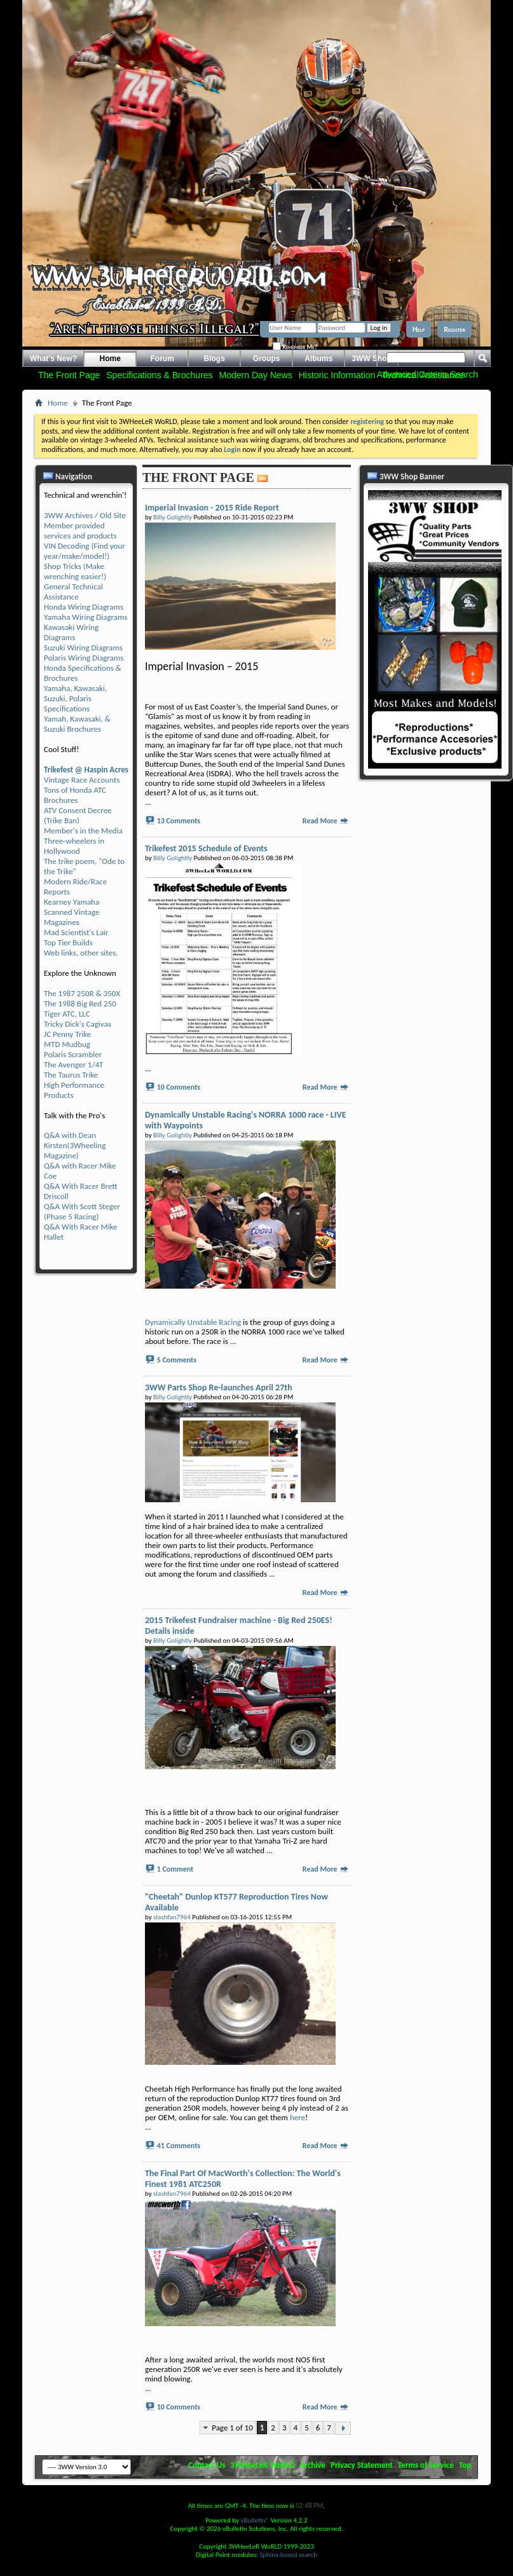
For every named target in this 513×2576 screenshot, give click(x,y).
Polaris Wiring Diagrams (83, 657)
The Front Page (69, 375)
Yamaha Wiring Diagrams (86, 617)
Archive (313, 2465)
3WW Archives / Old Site (85, 515)
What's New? (53, 358)
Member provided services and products (80, 530)
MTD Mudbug (67, 1044)
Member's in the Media (83, 830)
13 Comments (179, 820)
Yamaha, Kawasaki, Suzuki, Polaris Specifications (75, 698)
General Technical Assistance (73, 591)
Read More (326, 820)
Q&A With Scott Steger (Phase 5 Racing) (82, 1211)
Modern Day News (255, 375)
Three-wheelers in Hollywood (74, 846)
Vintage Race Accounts (82, 779)
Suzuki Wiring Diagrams (83, 647)
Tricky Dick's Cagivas (77, 1024)
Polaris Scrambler (73, 1054)
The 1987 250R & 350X (82, 993)
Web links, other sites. (81, 952)
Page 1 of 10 (232, 2427)
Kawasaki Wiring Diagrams (71, 632)
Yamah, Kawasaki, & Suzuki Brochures (77, 724)
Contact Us (206, 2465)
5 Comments (176, 1359)
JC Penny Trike (67, 1034)
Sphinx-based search (288, 2555)
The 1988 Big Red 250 (80, 1003)
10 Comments (179, 1087)
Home (110, 358)
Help (419, 329)
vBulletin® (254, 2520)
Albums (318, 358)
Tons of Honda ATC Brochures (75, 795)
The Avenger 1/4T (73, 1064)
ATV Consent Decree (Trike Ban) (78, 815)
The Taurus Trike (71, 1074)
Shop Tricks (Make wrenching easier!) (75, 571)
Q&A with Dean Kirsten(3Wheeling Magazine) (75, 1145)
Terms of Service (426, 2465)
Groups (266, 358)
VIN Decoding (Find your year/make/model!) (84, 551)
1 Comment (175, 1869)
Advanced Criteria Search (427, 374)
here (297, 2117)
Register (454, 329)
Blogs (214, 358)
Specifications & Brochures (159, 375)
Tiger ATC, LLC (67, 1013)
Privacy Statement (362, 2465)
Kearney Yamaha (71, 902)
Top (465, 2465)
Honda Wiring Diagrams (83, 607)
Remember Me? (295, 346)
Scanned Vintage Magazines (71, 917)
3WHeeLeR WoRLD (262, 2465)
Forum (162, 358)
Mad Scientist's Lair (76, 932)
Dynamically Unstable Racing (193, 1322)
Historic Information (337, 375)
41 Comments (179, 2145)
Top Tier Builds (68, 942)
